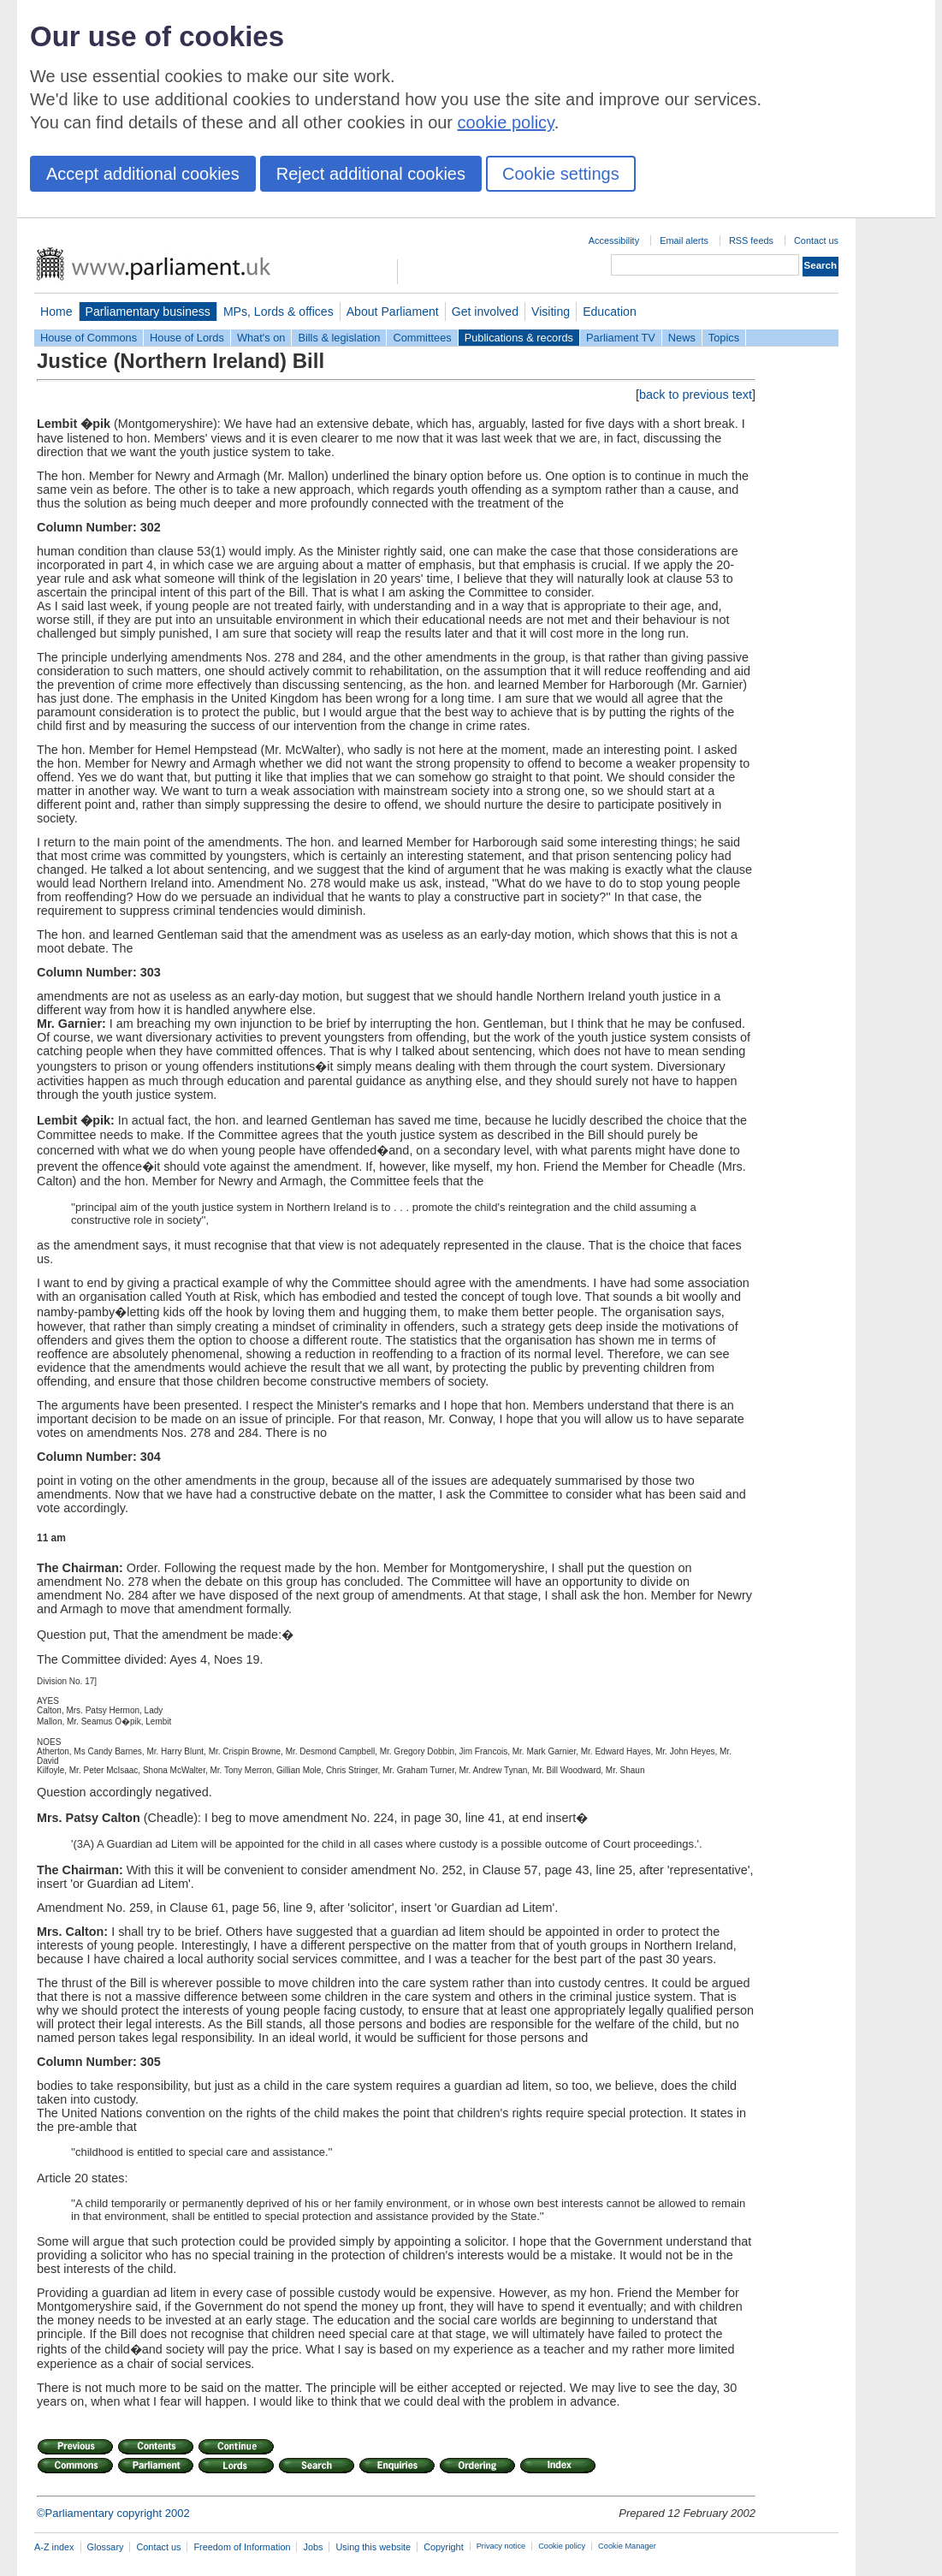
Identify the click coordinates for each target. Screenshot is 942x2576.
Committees (422, 337)
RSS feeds (751, 240)
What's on (261, 337)
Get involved (485, 311)
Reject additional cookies (370, 173)
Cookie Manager (627, 2546)
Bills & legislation (339, 337)
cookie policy (506, 122)
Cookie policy (561, 2546)
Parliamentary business (148, 311)
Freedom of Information (241, 2547)
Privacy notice (501, 2546)
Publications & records (519, 337)
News (682, 337)
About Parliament (393, 311)
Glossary (105, 2547)
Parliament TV (620, 337)
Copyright (444, 2547)
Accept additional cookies (143, 173)
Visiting (550, 311)
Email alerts (684, 240)
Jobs (313, 2547)
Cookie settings (560, 173)
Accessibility (614, 240)
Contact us (816, 240)
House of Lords (187, 337)
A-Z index (54, 2547)
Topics (723, 337)
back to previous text (695, 394)
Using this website (373, 2547)
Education (610, 311)
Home (56, 311)
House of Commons (88, 337)
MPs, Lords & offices (278, 311)
